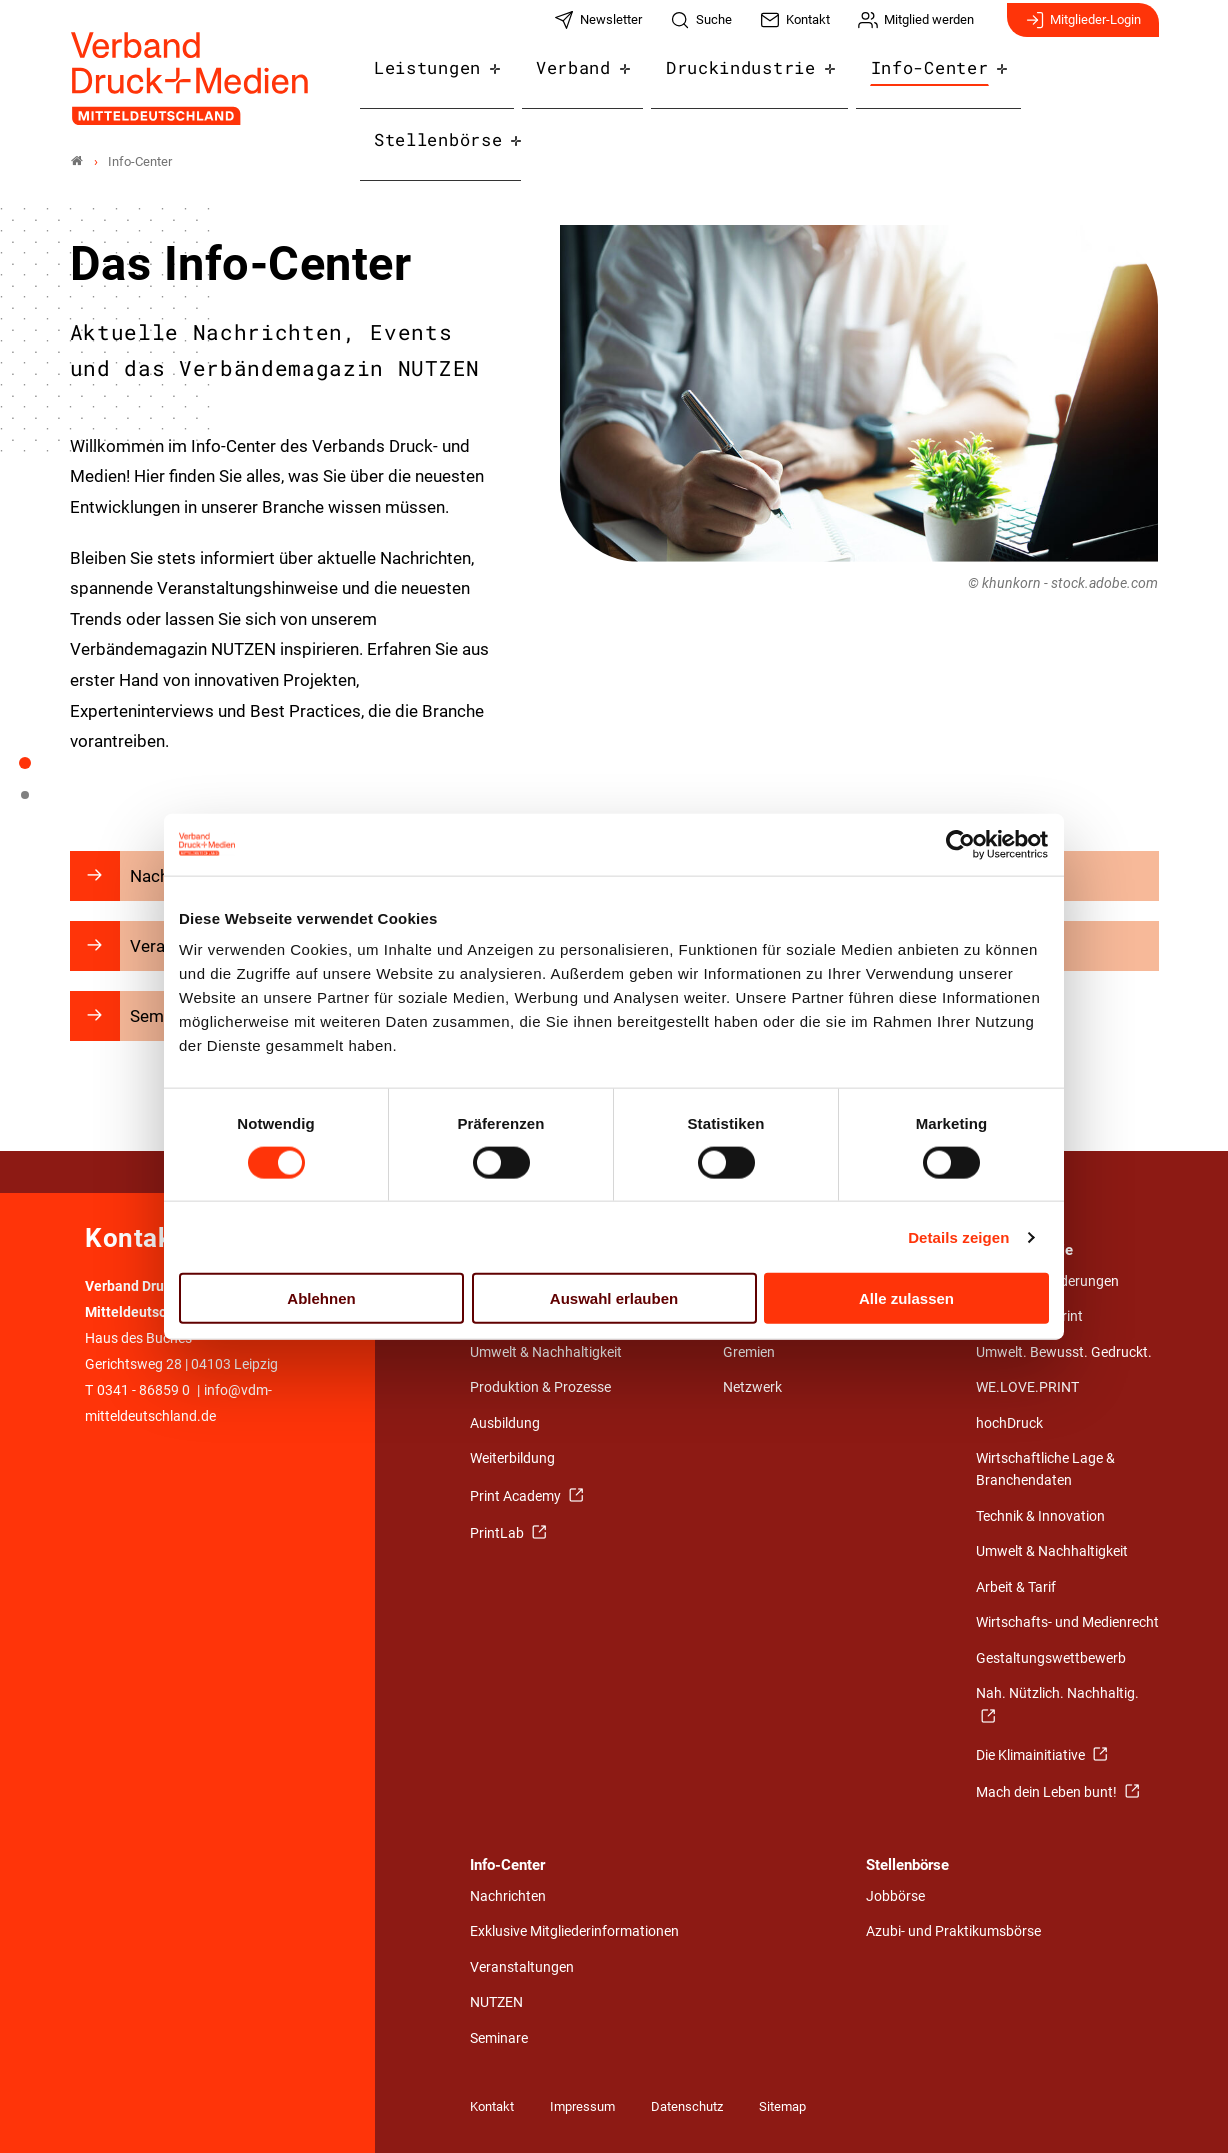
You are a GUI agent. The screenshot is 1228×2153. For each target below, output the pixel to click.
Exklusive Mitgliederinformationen (574, 1931)
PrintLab (498, 1533)
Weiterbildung (512, 1458)
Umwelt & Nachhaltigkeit (546, 1352)
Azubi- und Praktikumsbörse (953, 1931)
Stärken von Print (1029, 1316)
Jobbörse (895, 1896)
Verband (582, 82)
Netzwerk (752, 1387)
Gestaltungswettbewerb (1051, 1658)
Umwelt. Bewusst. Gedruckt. (1064, 1352)
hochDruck (1009, 1423)
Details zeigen (958, 1236)
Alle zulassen (906, 1298)
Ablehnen (321, 1298)
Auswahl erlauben (614, 1298)
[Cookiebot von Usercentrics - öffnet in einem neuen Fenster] (961, 844)
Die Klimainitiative (1032, 1755)
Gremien (749, 1352)
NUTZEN (496, 2002)
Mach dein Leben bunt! (1048, 1792)
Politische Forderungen (1047, 1281)
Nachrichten (508, 1896)
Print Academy (517, 1496)
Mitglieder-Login (1083, 28)
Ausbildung (505, 1423)
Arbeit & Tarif (1016, 1587)
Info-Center (915, 82)
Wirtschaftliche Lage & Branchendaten (1045, 1469)
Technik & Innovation (1040, 1516)
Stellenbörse (1081, 82)
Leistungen (444, 82)
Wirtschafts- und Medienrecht (1067, 1622)
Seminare (499, 2038)
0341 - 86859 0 (143, 1390)
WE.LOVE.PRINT (1027, 1387)
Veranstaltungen (522, 1967)
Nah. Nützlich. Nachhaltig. (1057, 1693)
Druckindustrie (739, 82)
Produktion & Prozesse (540, 1387)
